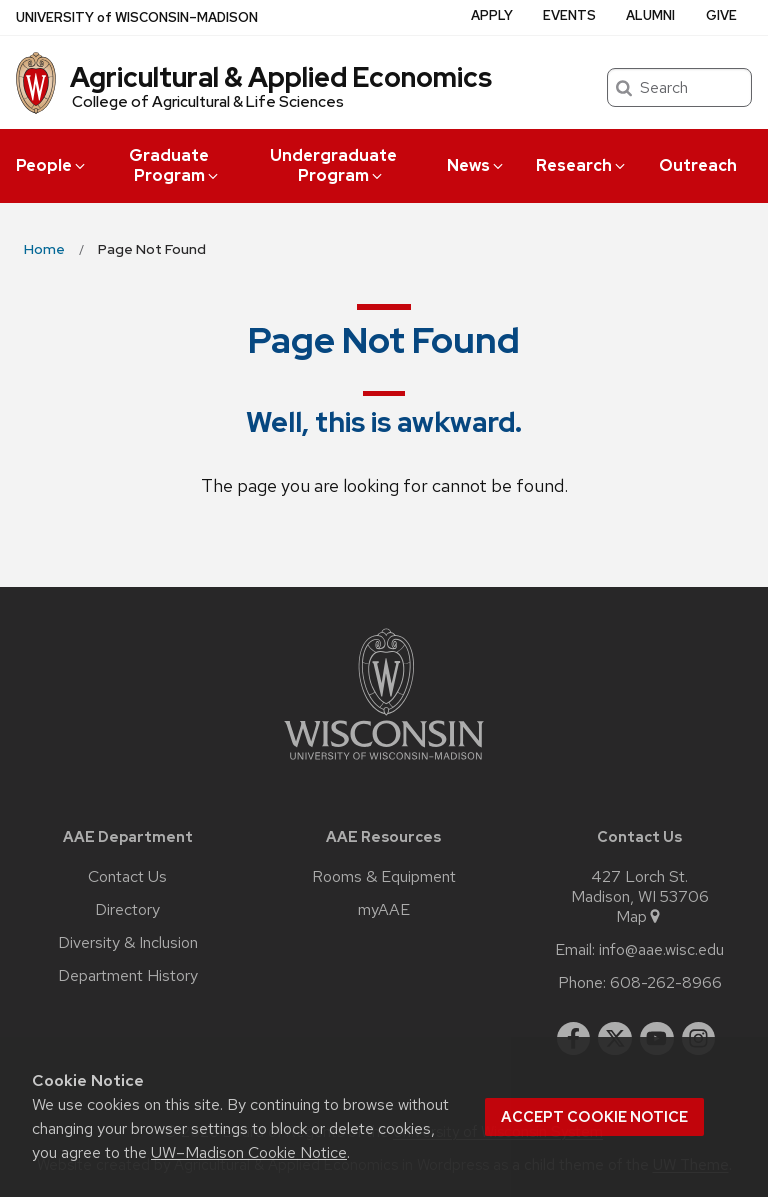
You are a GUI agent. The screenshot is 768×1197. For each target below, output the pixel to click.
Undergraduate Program (333, 165)
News (476, 165)
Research (582, 165)
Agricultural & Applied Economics (281, 77)
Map (639, 917)
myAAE (384, 910)
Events (569, 15)
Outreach (698, 165)
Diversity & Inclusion (128, 943)
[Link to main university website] (384, 763)
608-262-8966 (666, 983)
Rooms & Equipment (384, 877)
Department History (128, 976)
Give (721, 15)
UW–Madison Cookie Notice (249, 1152)
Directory (127, 910)
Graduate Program (175, 165)
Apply (492, 15)
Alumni (650, 15)
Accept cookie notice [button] (594, 1117)
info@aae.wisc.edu (661, 950)
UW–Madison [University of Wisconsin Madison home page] (137, 17)
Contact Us (127, 877)
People (52, 165)
